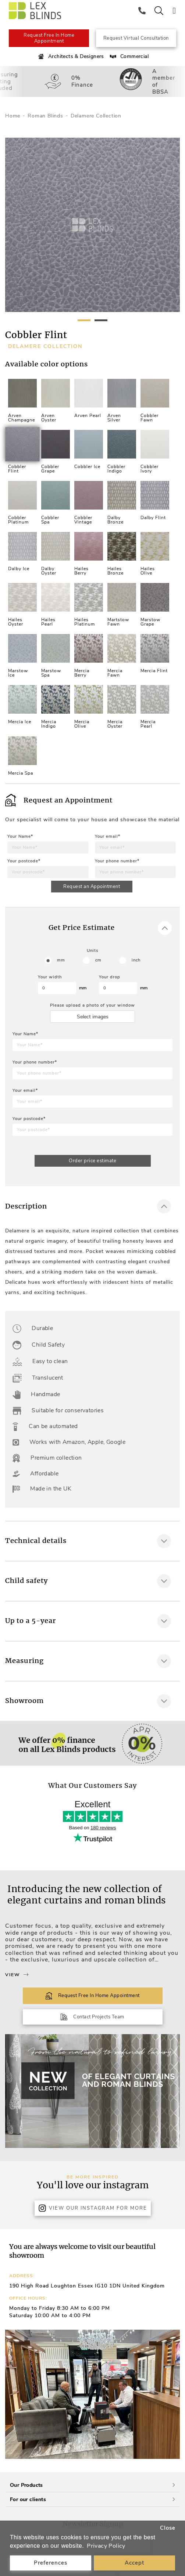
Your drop (109, 977)
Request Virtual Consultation (136, 38)
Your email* (107, 836)
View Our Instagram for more (92, 2208)
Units (92, 950)
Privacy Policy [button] (106, 2546)
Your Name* (20, 836)
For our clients (92, 2499)
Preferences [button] (50, 2562)
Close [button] (167, 2528)
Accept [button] (134, 2562)
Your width (50, 977)
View (16, 1975)
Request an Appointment (91, 886)
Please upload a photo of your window (92, 1005)
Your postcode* (23, 861)
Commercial (128, 56)
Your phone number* (117, 861)
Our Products (92, 2485)
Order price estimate (92, 1160)
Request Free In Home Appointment (49, 38)
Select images (92, 1016)
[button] (171, 2394)
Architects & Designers (70, 56)
